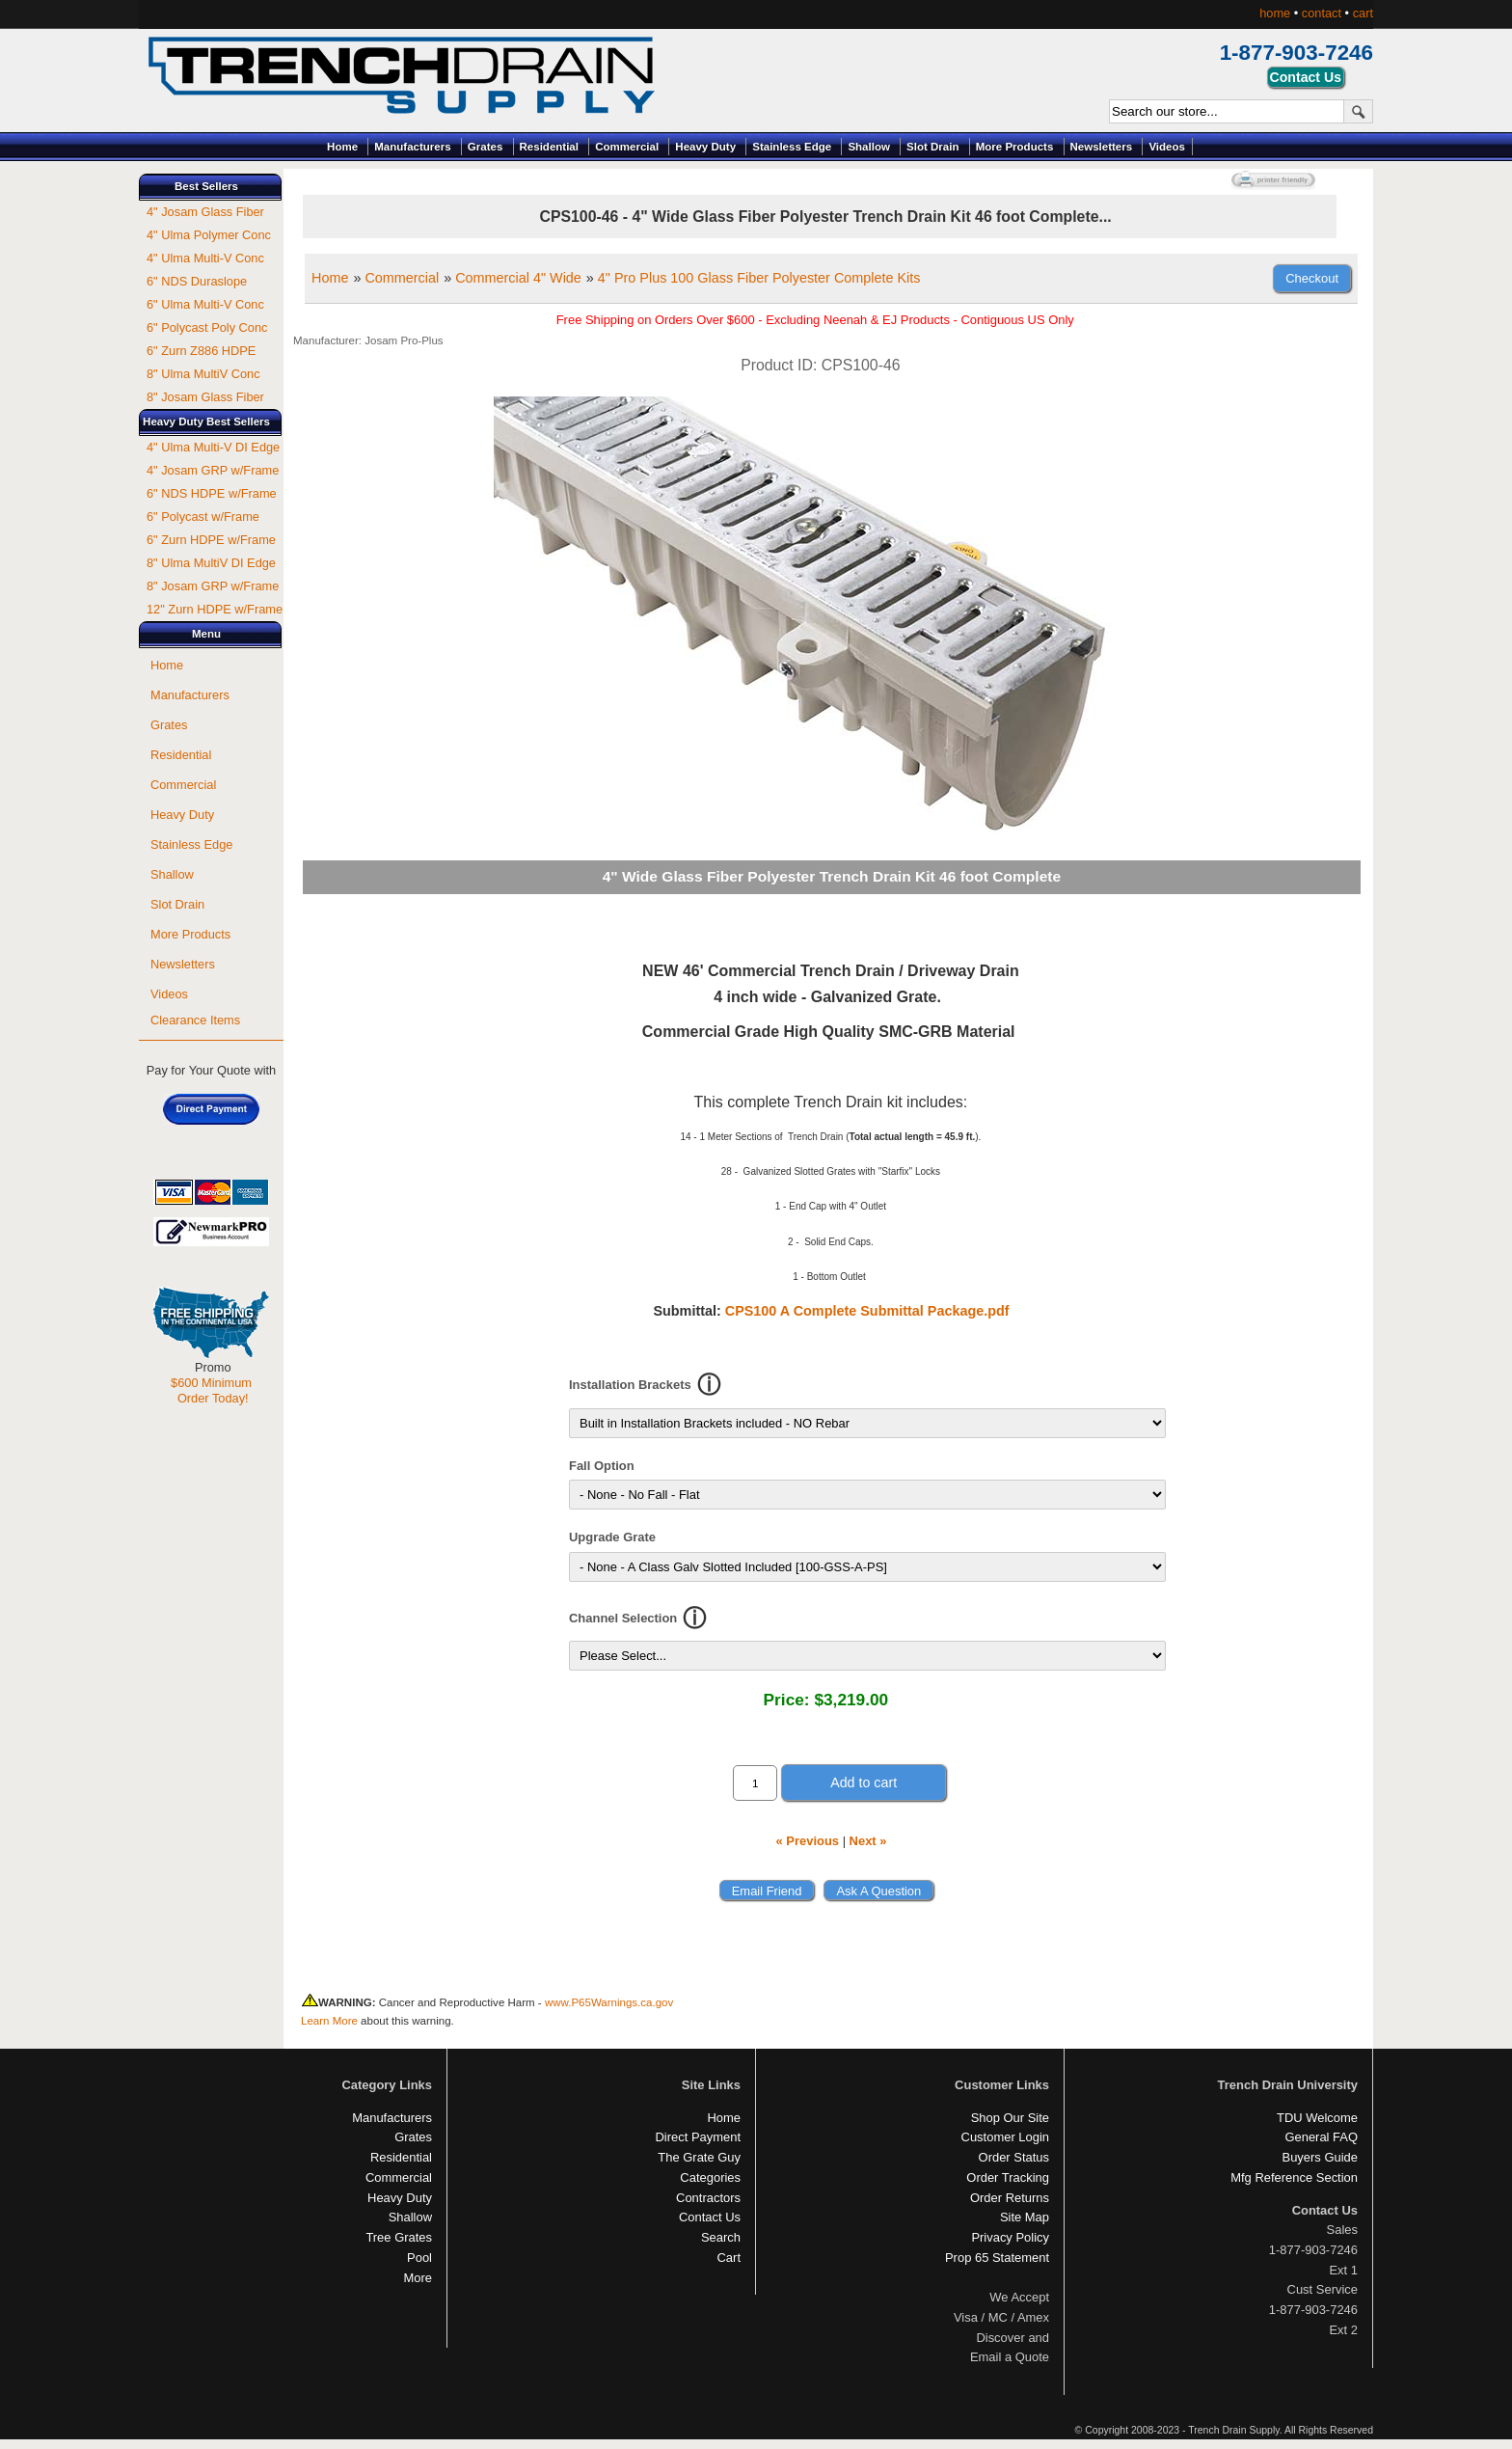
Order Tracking (1007, 2177)
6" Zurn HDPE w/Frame (211, 539)
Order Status (1014, 2157)
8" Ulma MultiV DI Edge (211, 563)
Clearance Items (195, 1020)
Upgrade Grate (612, 1537)
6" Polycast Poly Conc (207, 327)
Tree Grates (398, 2237)
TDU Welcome (1317, 2117)
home (1274, 13)
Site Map (1024, 2217)
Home (342, 146)
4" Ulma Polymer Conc (209, 235)
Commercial (627, 146)
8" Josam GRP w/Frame (213, 586)
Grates (485, 146)
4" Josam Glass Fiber (205, 211)
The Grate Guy (699, 2157)
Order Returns (1009, 2197)
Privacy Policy (1010, 2237)
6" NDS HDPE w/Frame (212, 493)
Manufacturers (412, 146)
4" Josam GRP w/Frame (213, 470)
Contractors (708, 2197)
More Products (1015, 146)
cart (1363, 13)
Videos (1166, 146)
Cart (729, 2257)
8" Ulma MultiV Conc (203, 374)
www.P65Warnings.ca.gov (609, 2002)
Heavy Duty (705, 146)
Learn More (329, 2021)
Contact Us (710, 2217)
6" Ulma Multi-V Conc (205, 304)
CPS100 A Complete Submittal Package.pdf (867, 1311)
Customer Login (1005, 2137)
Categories (710, 2177)
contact (1321, 13)
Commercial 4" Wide (518, 278)
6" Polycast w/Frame (203, 516)
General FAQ (1321, 2137)
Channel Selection (623, 1618)
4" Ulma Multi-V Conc (205, 258)
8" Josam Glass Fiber (205, 397)
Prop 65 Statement (997, 2257)
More (417, 2278)
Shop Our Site (1010, 2117)
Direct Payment (698, 2137)
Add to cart (863, 1782)
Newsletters (1101, 146)
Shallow (869, 146)
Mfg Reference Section (1294, 2177)
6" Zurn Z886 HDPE (201, 350)
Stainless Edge (791, 146)
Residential (549, 146)
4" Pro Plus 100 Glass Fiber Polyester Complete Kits (759, 278)
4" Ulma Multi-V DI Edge (213, 447)
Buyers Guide (1320, 2157)
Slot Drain (932, 146)
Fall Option (601, 1465)
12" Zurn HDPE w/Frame (215, 609)
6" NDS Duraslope (197, 281)
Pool (419, 2257)
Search (721, 2237)
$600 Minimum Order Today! (211, 1390)
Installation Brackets (630, 1384)
